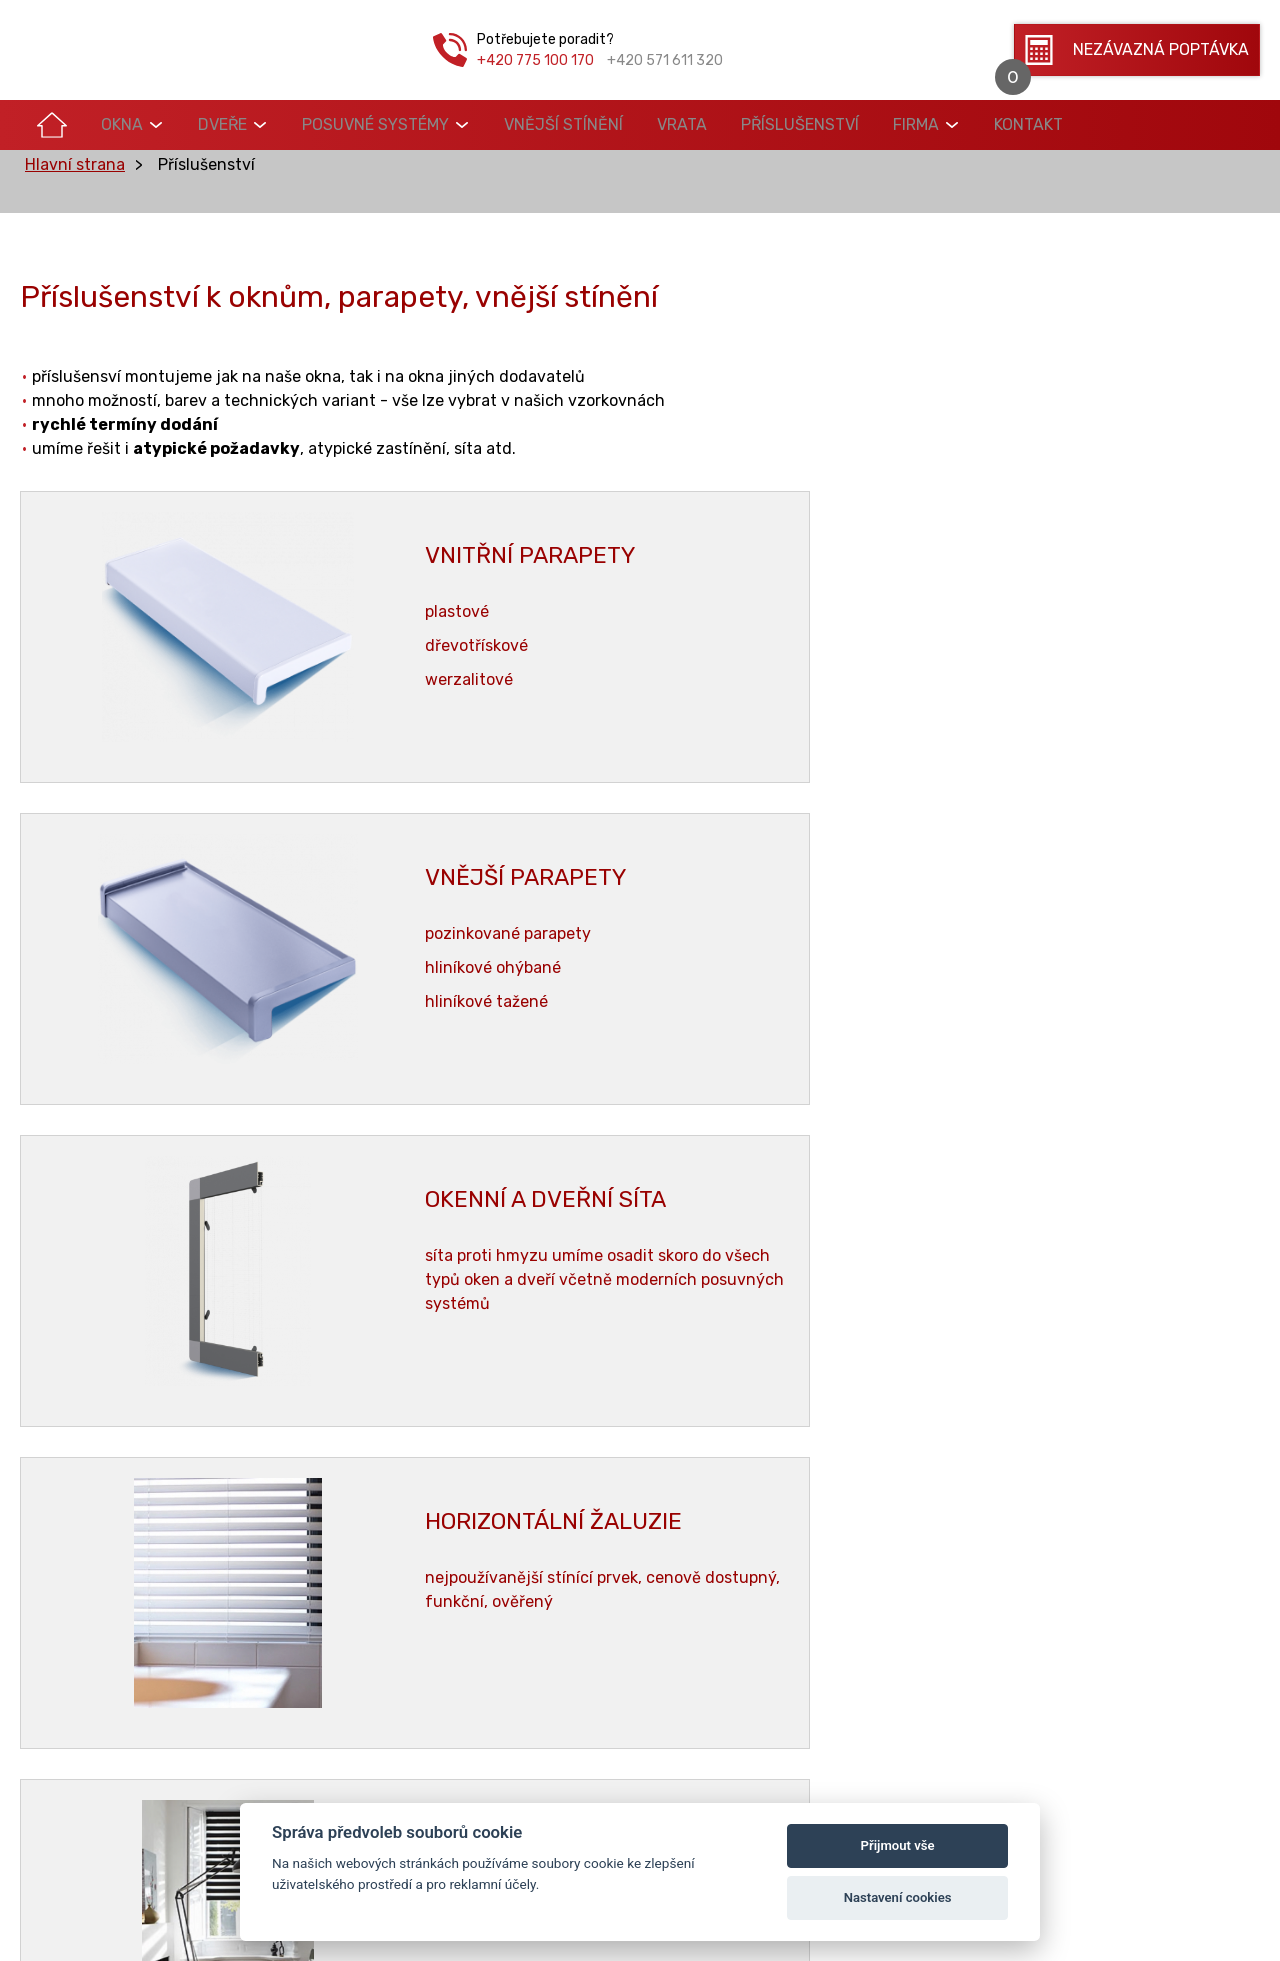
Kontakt (909, 124)
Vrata (605, 124)
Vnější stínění (500, 124)
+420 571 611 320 (665, 60)
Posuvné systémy (326, 124)
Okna (101, 124)
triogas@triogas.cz (1053, 1559)
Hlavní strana (75, 197)
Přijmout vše (898, 1845)
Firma (811, 124)
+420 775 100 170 (535, 60)
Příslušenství (709, 124)
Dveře (187, 124)
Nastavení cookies (898, 1897)
